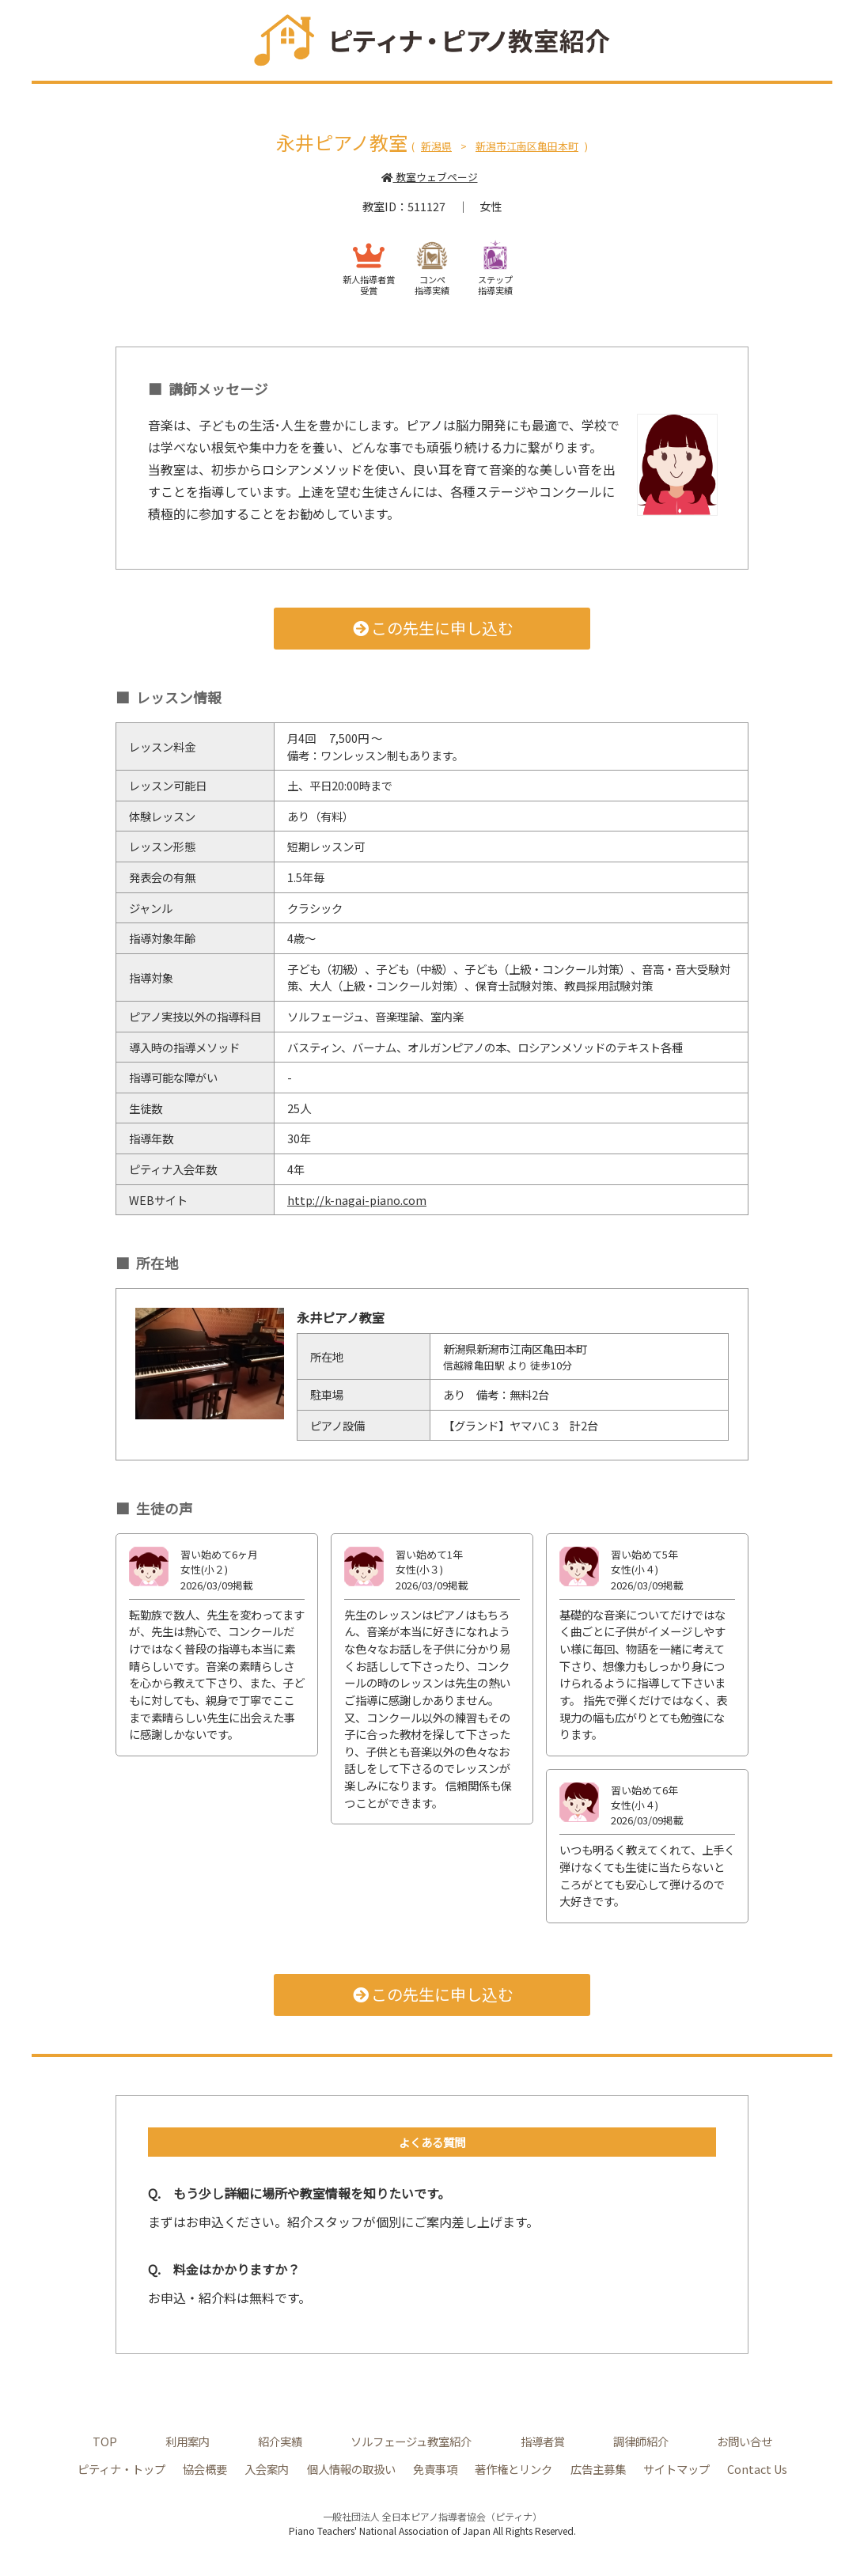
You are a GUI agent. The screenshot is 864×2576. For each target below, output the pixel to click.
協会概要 (205, 2468)
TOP (105, 2441)
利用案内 (187, 2441)
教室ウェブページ (429, 176)
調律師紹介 (641, 2441)
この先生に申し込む (432, 627)
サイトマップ (676, 2468)
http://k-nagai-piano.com (356, 1199)
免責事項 (435, 2468)
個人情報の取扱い (351, 2468)
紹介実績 (280, 2441)
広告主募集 (598, 2468)
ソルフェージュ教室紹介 (411, 2441)
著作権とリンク (513, 2468)
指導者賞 (543, 2441)
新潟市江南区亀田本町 (527, 145)
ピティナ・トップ (121, 2468)
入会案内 (266, 2468)
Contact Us (757, 2468)
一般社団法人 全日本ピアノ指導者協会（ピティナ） (432, 2516)
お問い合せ (744, 2441)
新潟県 (436, 145)
